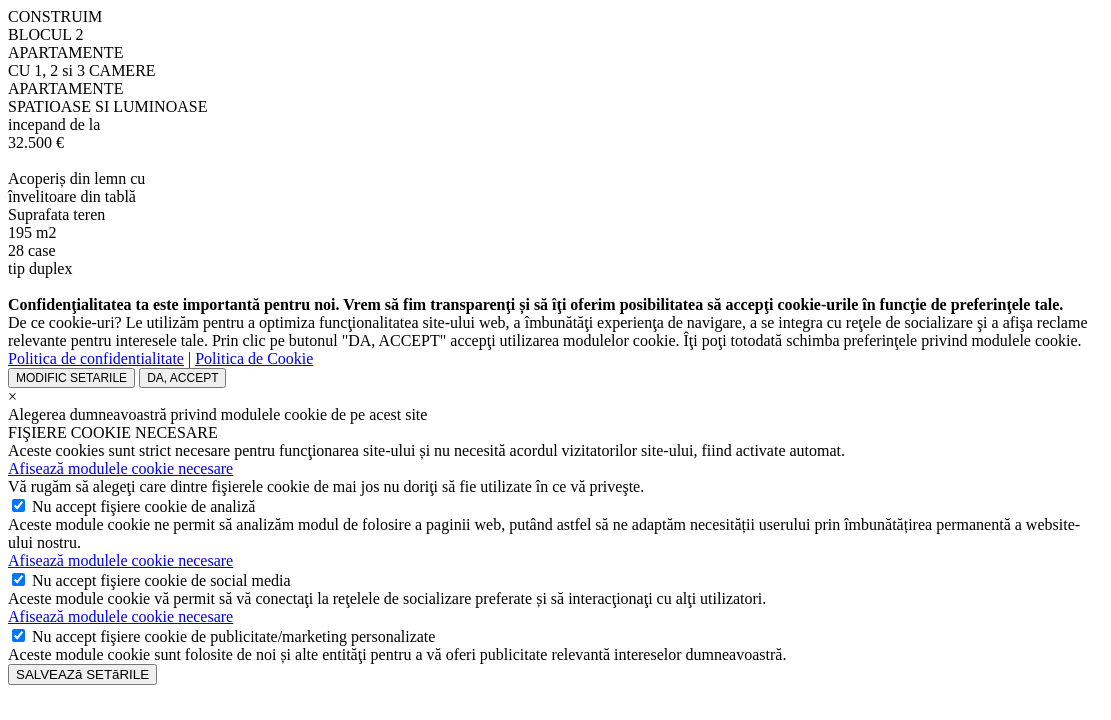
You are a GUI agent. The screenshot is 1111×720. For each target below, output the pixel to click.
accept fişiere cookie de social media (161, 580)
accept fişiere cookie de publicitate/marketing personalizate (233, 636)
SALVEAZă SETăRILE (82, 674)
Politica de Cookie (254, 358)
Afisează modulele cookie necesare (120, 468)
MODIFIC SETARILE (71, 378)
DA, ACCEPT (182, 378)
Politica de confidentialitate (96, 358)
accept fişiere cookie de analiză (143, 506)
